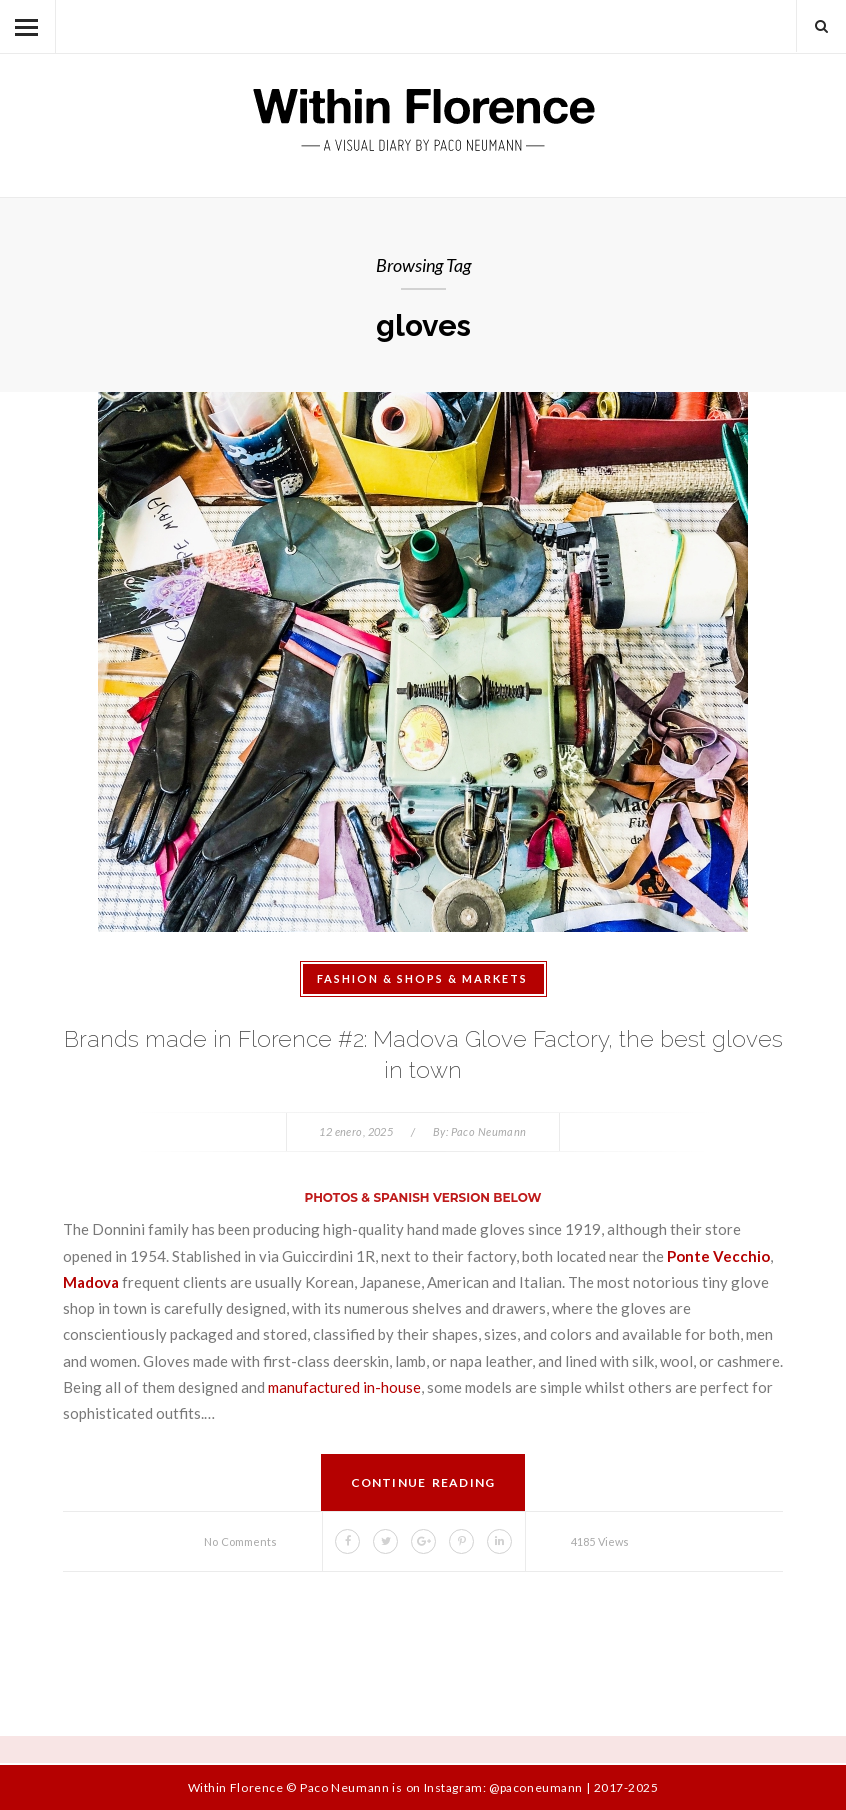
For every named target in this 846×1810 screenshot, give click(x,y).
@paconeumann (535, 1787)
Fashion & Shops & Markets (422, 978)
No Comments (240, 1541)
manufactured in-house (344, 1387)
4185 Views (600, 1541)
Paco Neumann (489, 1131)
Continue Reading (423, 1482)
